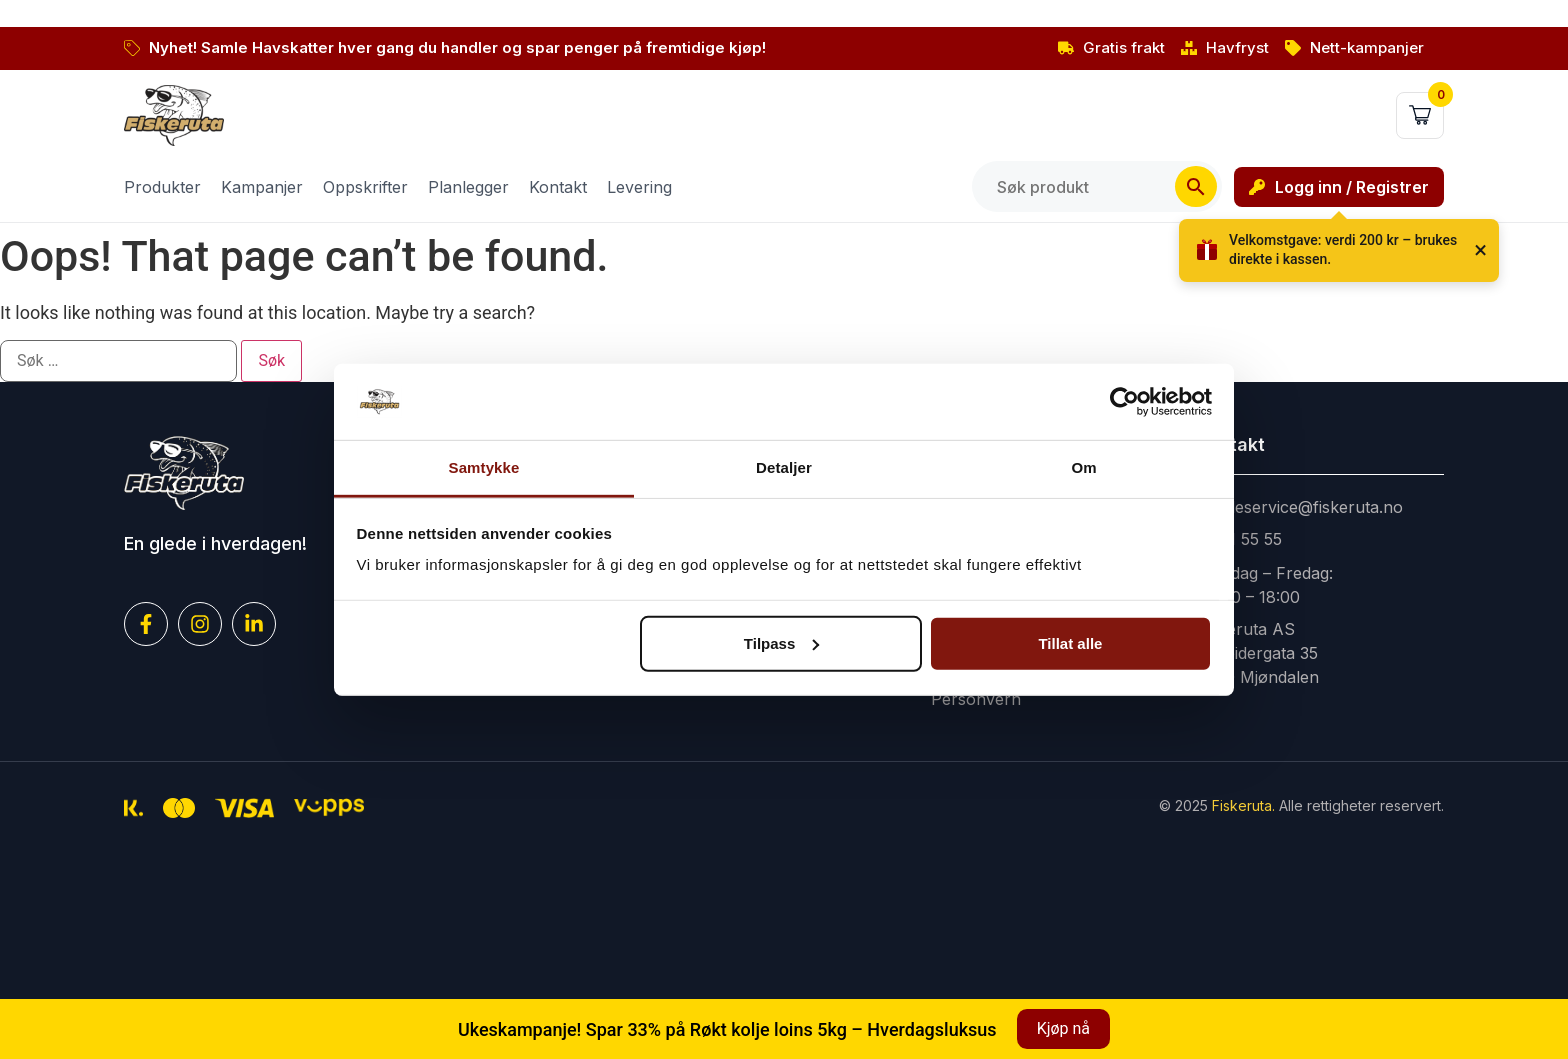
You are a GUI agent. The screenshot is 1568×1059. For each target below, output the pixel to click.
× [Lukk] (1480, 250)
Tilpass (781, 643)
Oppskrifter (365, 187)
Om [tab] (1083, 467)
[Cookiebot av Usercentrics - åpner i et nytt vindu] (1124, 402)
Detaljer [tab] (784, 467)
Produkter (162, 187)
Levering (639, 187)
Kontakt (558, 187)
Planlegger (468, 187)
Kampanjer (262, 187)
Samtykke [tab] (484, 467)
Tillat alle (1070, 643)
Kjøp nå (1063, 1028)
